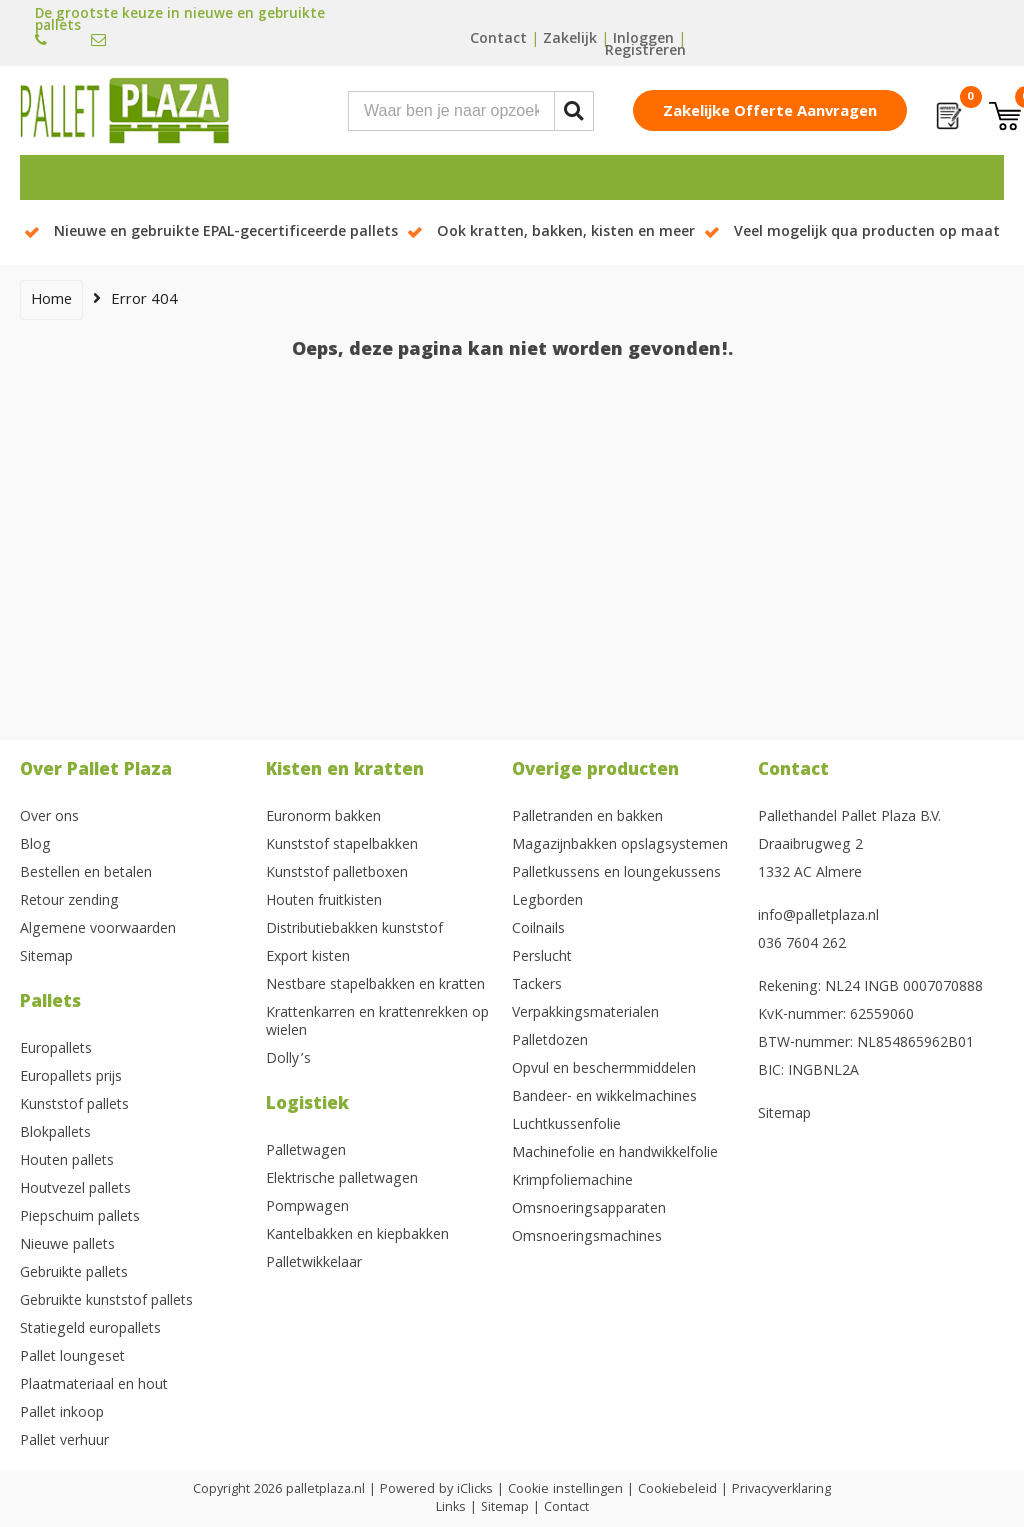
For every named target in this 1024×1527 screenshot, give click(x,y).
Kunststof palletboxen (337, 874)
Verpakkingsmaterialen (585, 1014)
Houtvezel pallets (75, 1190)
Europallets (56, 1050)
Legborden (547, 902)
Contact (498, 40)
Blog (35, 846)
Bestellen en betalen (86, 874)
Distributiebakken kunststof (354, 930)
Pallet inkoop (62, 1414)
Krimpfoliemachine (572, 1182)
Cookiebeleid (677, 1490)
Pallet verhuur (64, 1442)
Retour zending (69, 902)
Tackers (537, 986)
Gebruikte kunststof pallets (106, 1302)
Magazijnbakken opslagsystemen (620, 846)
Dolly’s (288, 1060)
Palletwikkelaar (314, 1264)
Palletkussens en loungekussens (616, 874)
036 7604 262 (802, 945)
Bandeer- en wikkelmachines (604, 1098)
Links (451, 1508)
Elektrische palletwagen (342, 1180)
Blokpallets (55, 1134)
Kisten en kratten (345, 771)
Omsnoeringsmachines (587, 1238)
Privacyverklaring (781, 1490)
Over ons (49, 818)
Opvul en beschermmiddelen (604, 1070)
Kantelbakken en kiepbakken (357, 1236)
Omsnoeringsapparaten (589, 1210)
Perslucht (542, 958)
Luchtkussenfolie (566, 1126)
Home (51, 301)
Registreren (645, 52)
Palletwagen (306, 1152)
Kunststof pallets (74, 1106)
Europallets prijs (71, 1078)
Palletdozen (550, 1042)
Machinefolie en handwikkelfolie (615, 1154)
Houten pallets (67, 1162)
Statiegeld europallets (90, 1330)
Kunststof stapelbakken (342, 846)
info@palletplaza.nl (818, 917)
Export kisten (308, 958)
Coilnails (538, 930)
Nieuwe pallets (67, 1246)
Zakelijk (570, 40)
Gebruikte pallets (74, 1274)
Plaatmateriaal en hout (94, 1386)
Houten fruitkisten (324, 902)
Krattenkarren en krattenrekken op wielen (377, 1023)
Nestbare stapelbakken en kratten (375, 986)
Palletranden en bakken (587, 818)
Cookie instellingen (565, 1490)
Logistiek (307, 1105)
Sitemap (46, 958)
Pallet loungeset (72, 1358)
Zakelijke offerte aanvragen (770, 113)
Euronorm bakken (323, 818)
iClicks (475, 1490)
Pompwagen (307, 1208)
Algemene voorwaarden (98, 930)
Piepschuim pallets (80, 1218)
